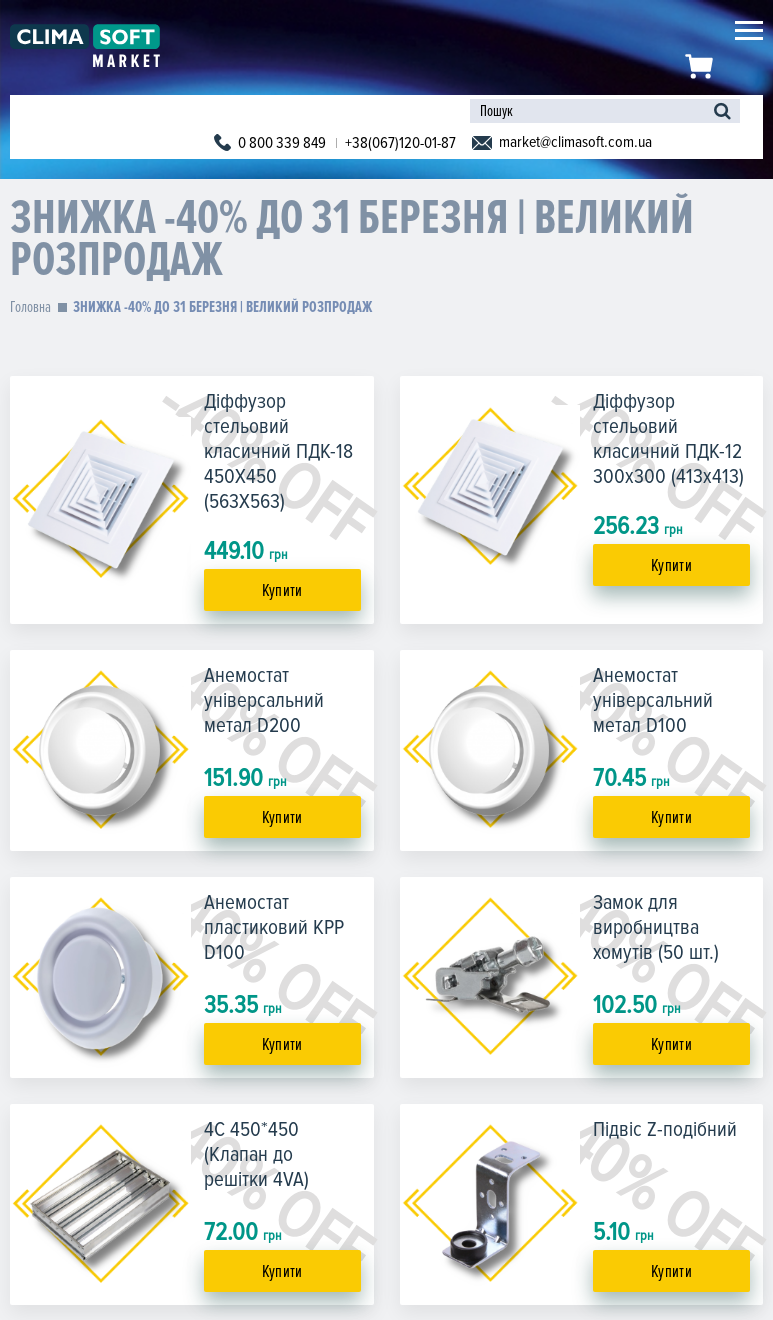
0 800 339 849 (282, 143)
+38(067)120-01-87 (400, 143)
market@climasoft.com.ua (575, 142)
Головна (30, 307)
